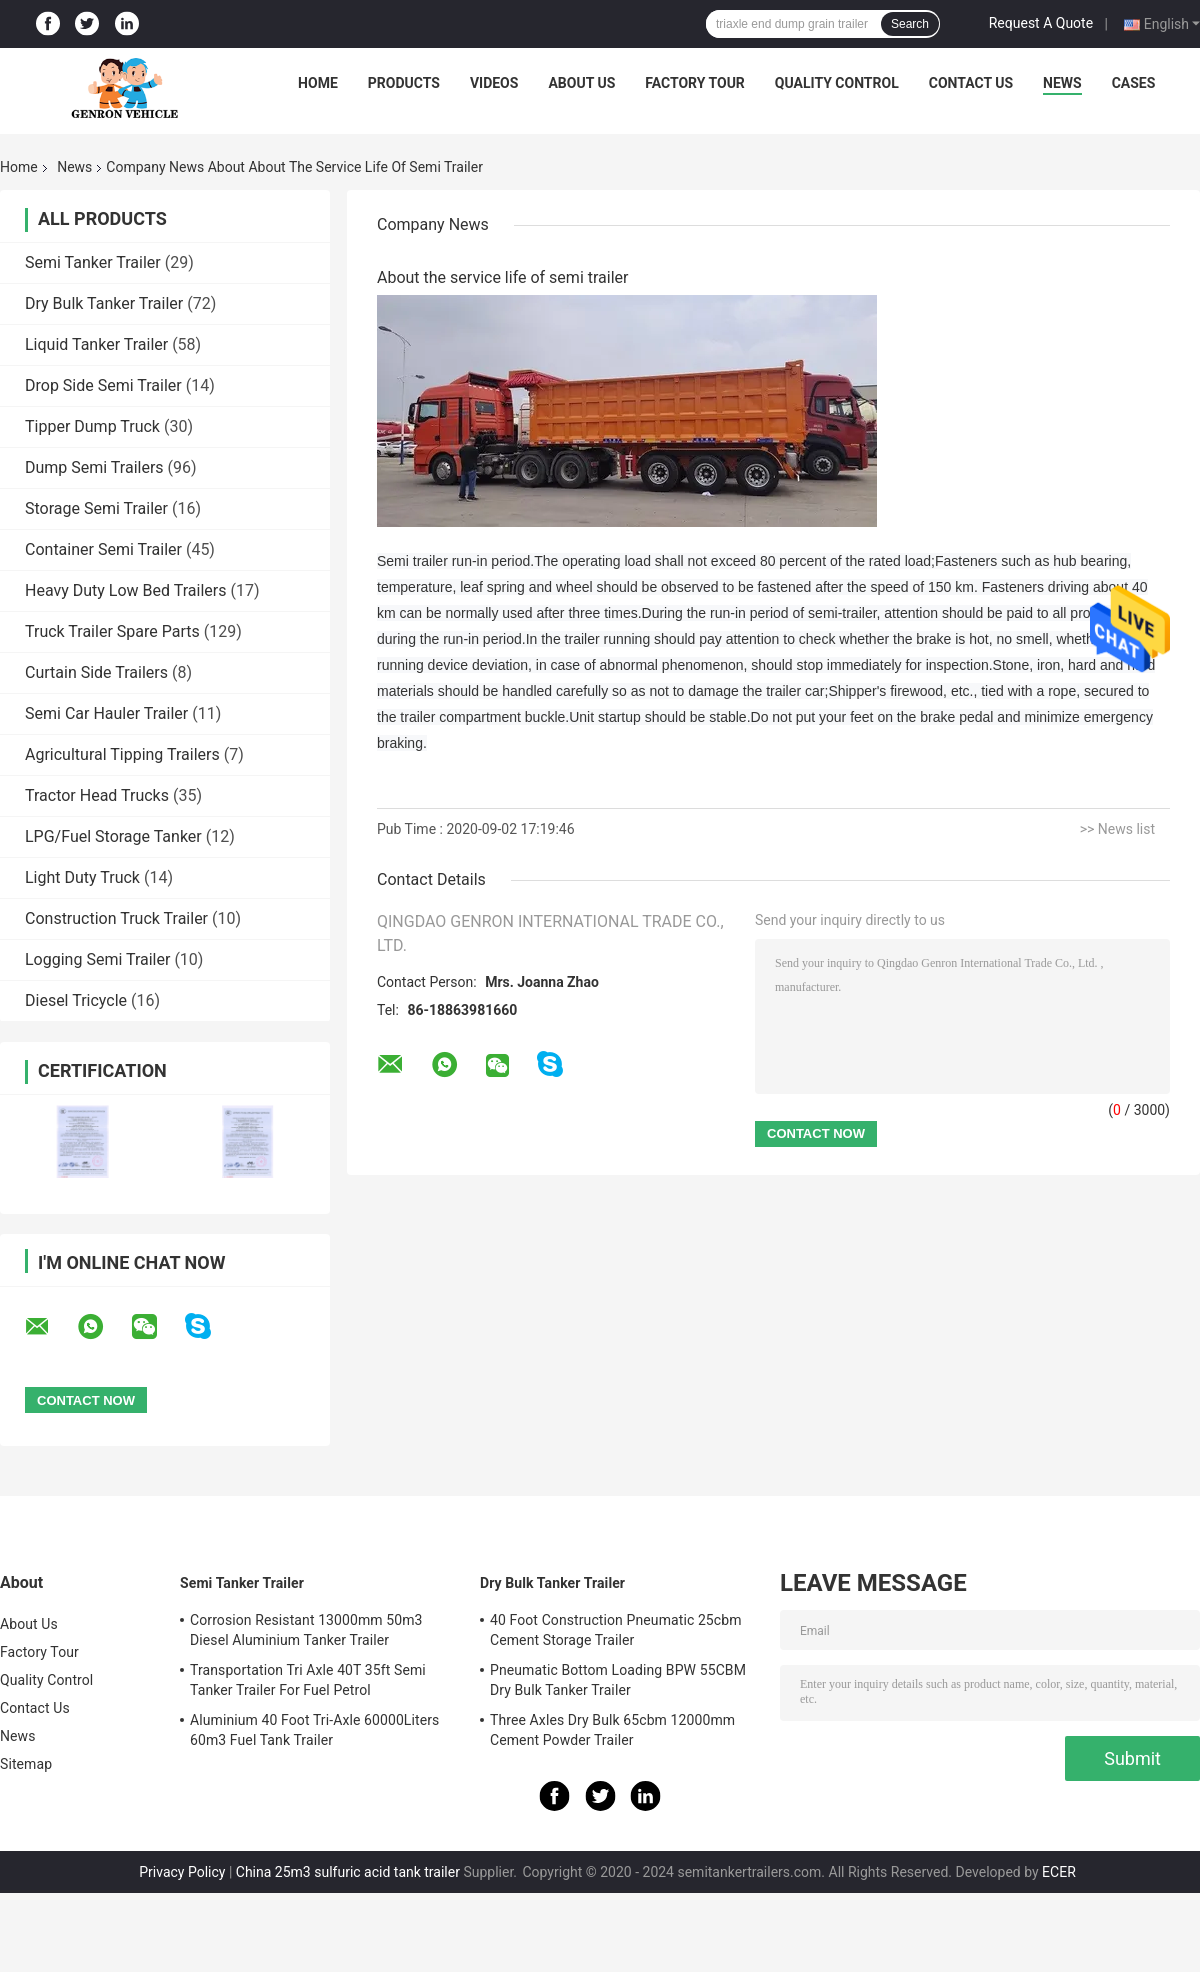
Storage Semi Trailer (96, 508)
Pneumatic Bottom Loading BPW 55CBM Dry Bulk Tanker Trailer (618, 1680)
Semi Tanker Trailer (93, 262)
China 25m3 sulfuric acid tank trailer (348, 1872)
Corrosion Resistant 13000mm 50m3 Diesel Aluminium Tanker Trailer (306, 1630)
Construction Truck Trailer (116, 918)
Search (910, 24)
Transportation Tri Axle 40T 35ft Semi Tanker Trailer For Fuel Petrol (308, 1680)
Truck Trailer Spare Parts (112, 631)
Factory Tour (695, 83)
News (1062, 83)
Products (404, 83)
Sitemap (26, 1764)
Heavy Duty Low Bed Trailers (125, 590)
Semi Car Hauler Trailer (106, 713)
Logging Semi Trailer (97, 959)
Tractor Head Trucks (97, 795)
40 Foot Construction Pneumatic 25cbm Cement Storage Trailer (616, 1630)
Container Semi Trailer (103, 549)
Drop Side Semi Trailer (103, 385)
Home (318, 83)
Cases (1134, 83)
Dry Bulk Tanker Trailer (104, 303)
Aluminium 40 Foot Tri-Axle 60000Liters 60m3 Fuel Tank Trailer (314, 1730)
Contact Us (971, 83)
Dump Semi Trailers (94, 467)
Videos (494, 83)
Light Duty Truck (82, 877)
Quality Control (837, 83)
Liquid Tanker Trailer (96, 344)
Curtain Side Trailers (96, 672)
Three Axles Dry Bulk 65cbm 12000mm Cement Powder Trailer (612, 1730)
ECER (1059, 1872)
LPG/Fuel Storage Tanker (113, 836)
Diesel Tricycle (76, 1000)
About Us (581, 83)
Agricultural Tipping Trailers (122, 754)
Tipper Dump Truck (92, 426)
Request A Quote (1041, 23)
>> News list (1117, 829)
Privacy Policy (182, 1872)
